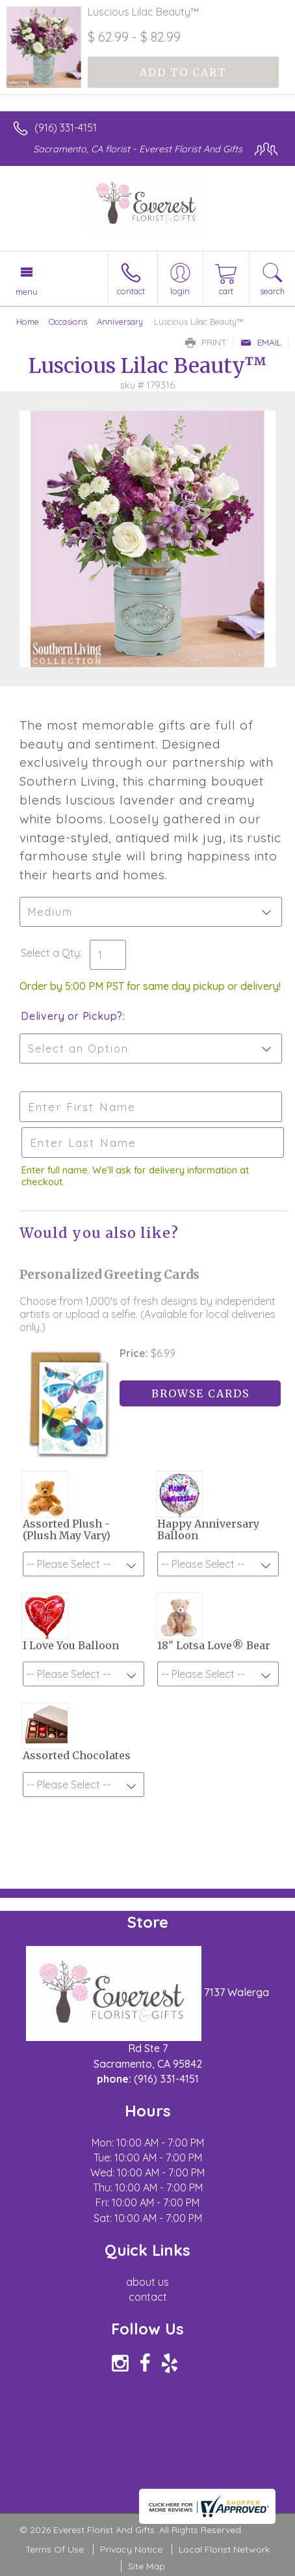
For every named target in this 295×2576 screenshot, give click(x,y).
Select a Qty (50, 952)
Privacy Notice (131, 2549)
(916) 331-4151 (65, 127)
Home (27, 321)
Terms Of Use (54, 2549)
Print (206, 342)
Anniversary (120, 321)
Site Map (146, 2566)
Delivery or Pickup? (72, 1015)
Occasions (68, 321)
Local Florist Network (224, 2549)
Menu (27, 291)
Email (260, 342)
